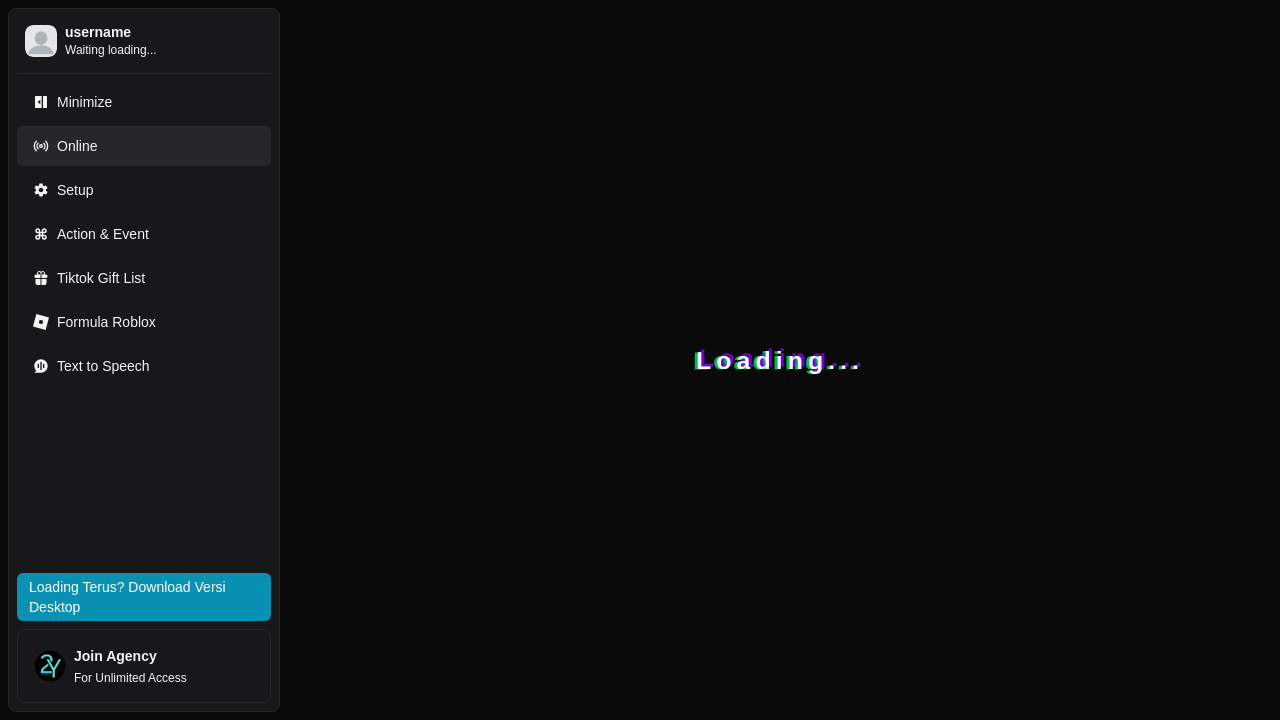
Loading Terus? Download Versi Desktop (127, 597)
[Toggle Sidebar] (288, 360)
